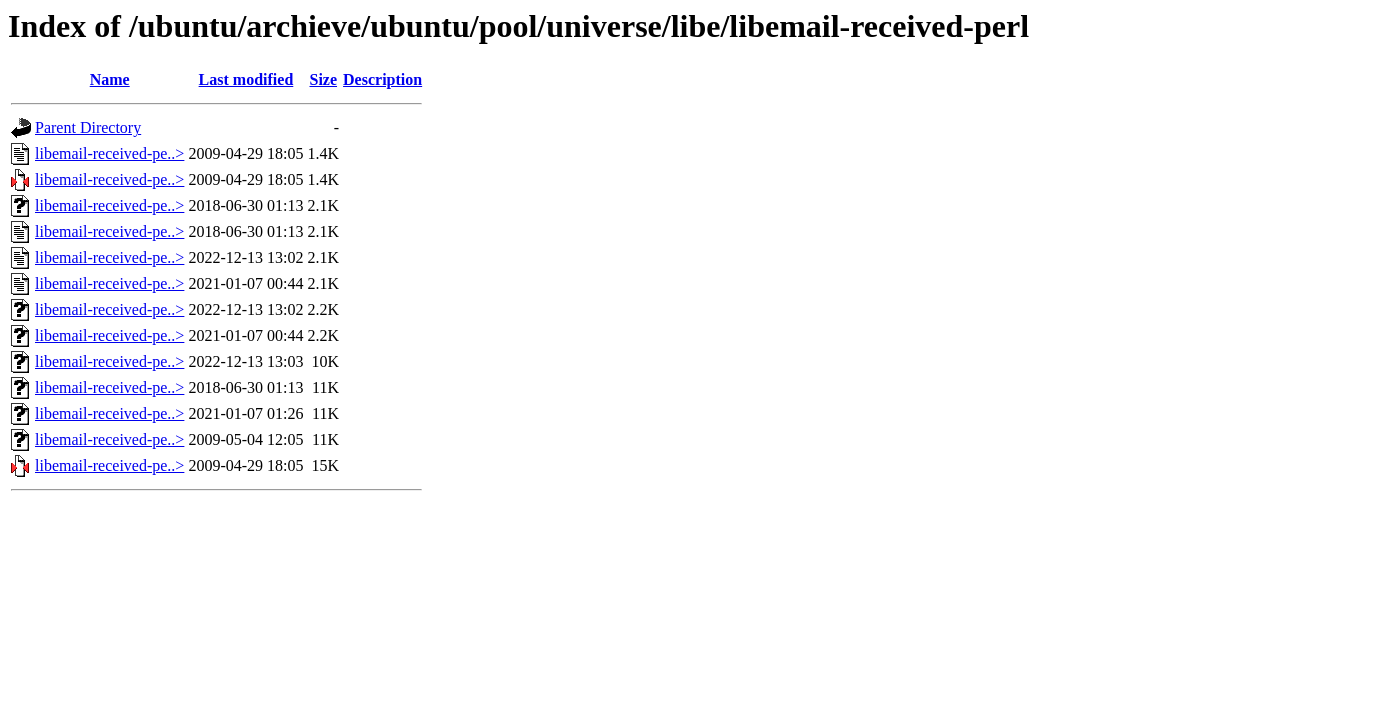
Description (382, 79)
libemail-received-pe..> (109, 153)
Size (324, 79)
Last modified (246, 79)
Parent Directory (88, 127)
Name (110, 79)
